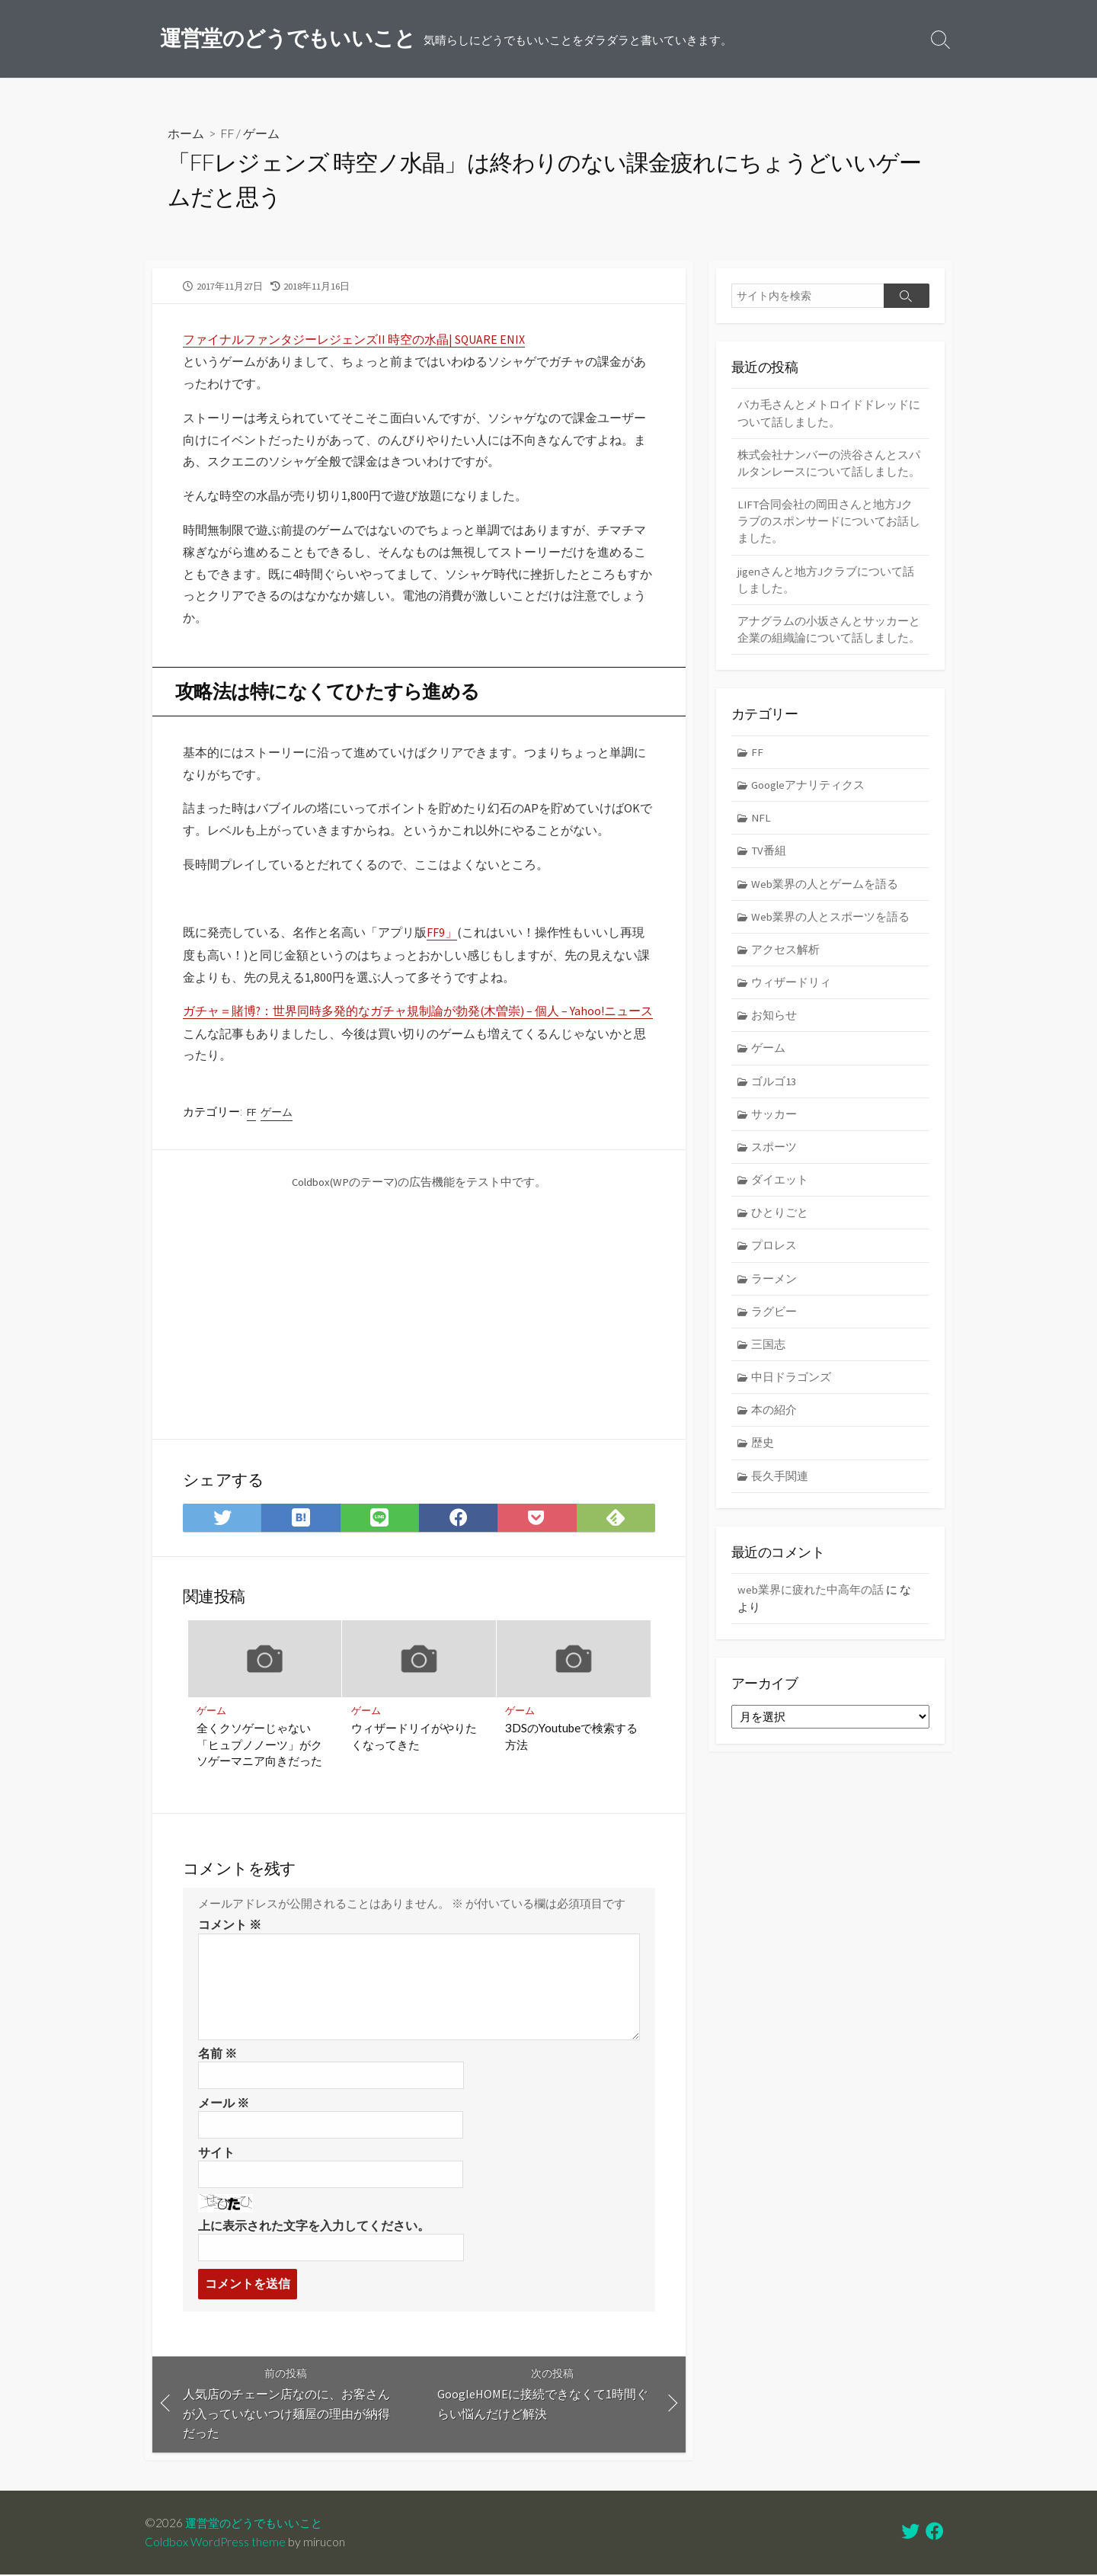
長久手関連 (780, 1486)
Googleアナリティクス (808, 788)
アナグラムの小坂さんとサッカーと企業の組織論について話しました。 (828, 633)
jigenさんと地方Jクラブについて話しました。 (825, 582)
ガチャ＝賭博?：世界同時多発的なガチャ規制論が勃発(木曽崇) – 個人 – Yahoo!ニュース (418, 1010)
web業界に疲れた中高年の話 (810, 1600)
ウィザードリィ (792, 988)
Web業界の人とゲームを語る (825, 888)
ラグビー (775, 1319)
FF (227, 134)
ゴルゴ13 (774, 1087)
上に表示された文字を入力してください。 (314, 2226)
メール (223, 2102)
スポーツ (775, 1154)
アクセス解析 (786, 954)
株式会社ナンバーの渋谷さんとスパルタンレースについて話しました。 (828, 464)
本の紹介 (775, 1419)
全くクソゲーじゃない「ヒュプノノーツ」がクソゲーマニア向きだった (260, 1744)
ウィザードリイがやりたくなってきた (414, 1736)
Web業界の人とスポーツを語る (831, 922)
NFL (762, 822)
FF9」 (442, 932)
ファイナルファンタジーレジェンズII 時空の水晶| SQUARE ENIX (354, 340)
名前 (217, 2053)
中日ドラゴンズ (792, 1386)
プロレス (775, 1253)
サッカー (775, 1120)
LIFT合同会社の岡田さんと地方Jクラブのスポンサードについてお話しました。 (828, 522)
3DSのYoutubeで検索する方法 (572, 1736)
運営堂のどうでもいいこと (258, 2524)
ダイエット (780, 1187)
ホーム (186, 134)
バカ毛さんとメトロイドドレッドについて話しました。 (828, 414)
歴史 (763, 1453)
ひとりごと (780, 1220)
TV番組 (770, 855)
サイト (216, 2153)
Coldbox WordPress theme (215, 2543)
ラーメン (775, 1287)
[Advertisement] (311, 1304)
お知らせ (775, 1021)
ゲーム (263, 134)
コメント (229, 1925)
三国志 (769, 1353)
